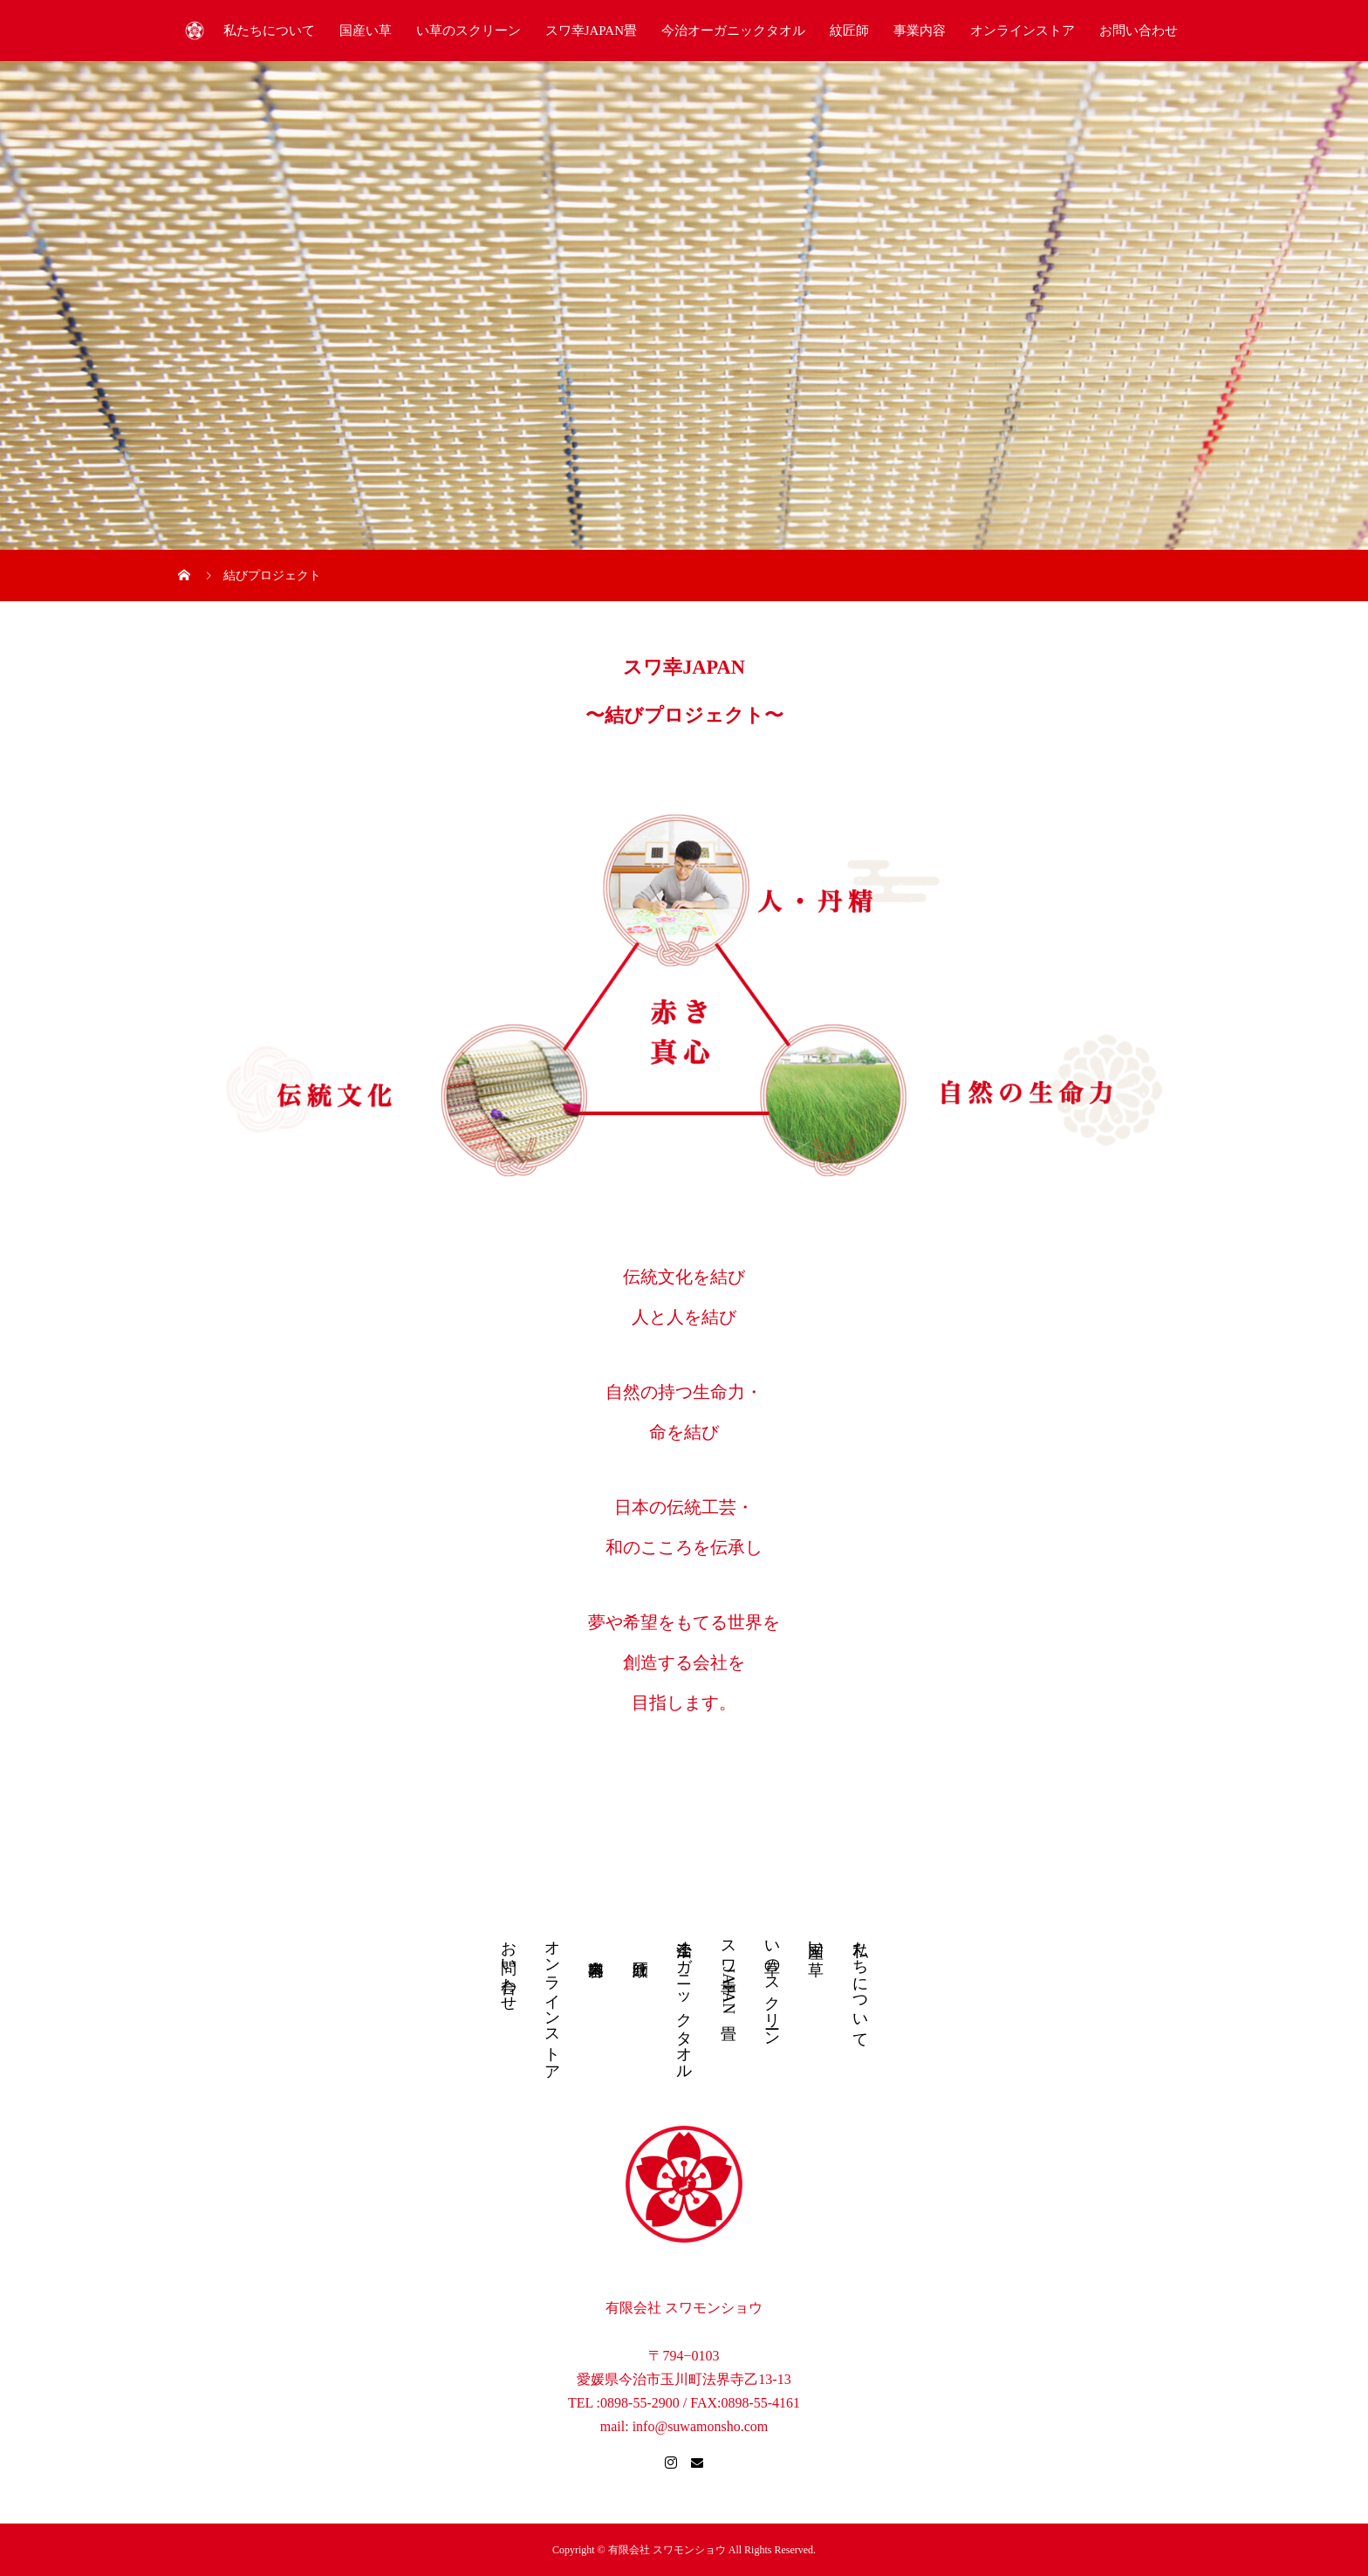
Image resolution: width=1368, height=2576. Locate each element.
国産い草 (365, 31)
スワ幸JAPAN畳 (591, 31)
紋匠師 (849, 31)
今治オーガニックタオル (733, 31)
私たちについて (269, 31)
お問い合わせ (1138, 31)
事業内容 (919, 31)
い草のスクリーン (468, 31)
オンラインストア (1022, 31)
